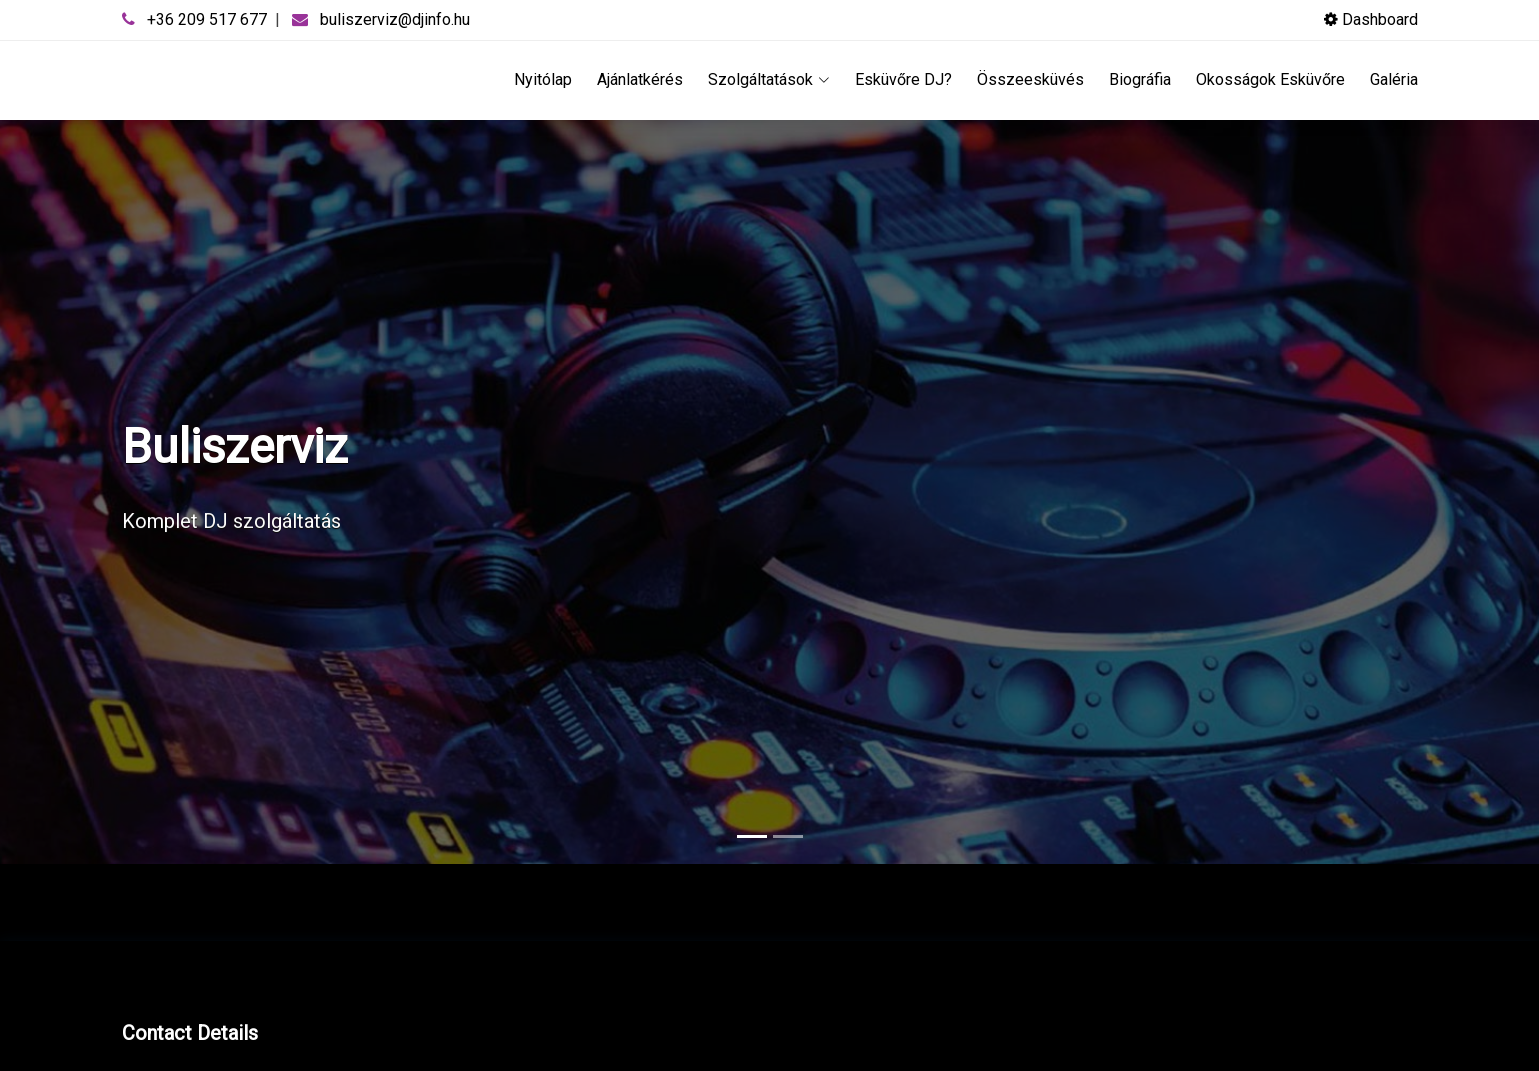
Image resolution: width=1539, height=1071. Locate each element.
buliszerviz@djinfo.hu (395, 19)
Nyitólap (543, 79)
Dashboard (1371, 19)
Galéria (1394, 79)
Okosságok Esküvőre (1270, 79)
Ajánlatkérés (640, 79)
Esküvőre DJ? (903, 79)
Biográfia (1140, 79)
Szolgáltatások (769, 79)
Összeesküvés (1030, 79)
